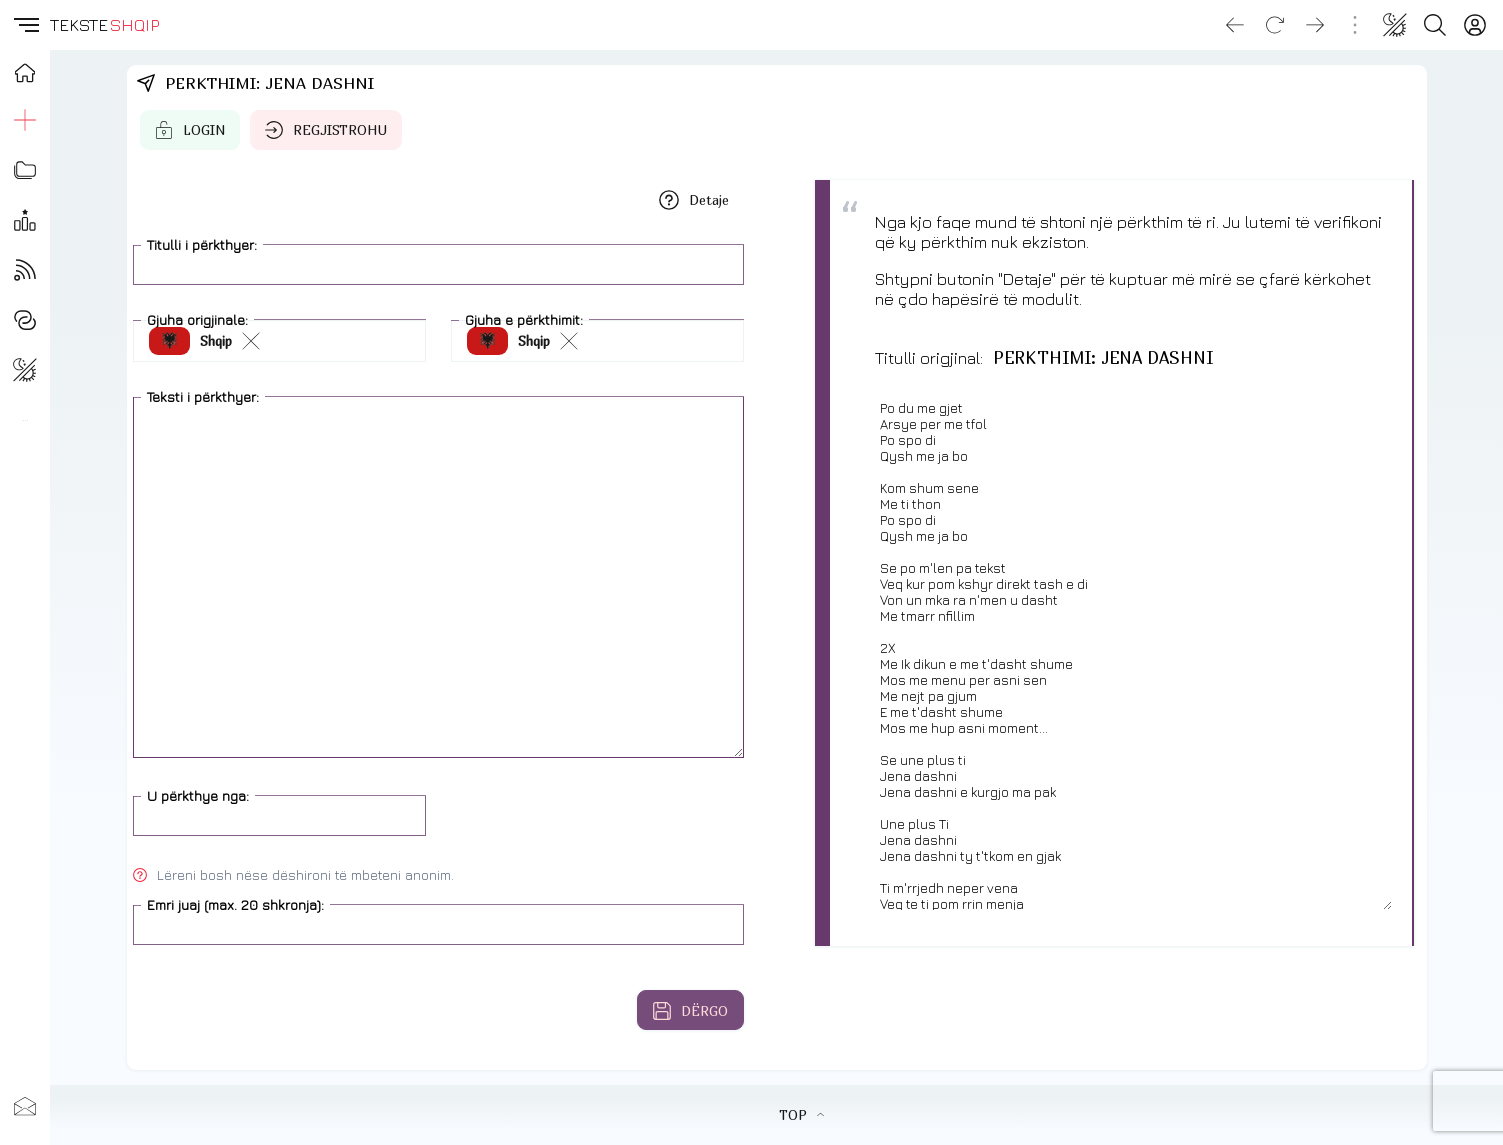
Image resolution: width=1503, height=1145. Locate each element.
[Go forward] (1315, 25)
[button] (25, 25)
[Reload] (1275, 25)
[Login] (1475, 25)
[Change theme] (1395, 25)
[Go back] (1235, 25)
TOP (801, 1115)
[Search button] (1435, 25)
